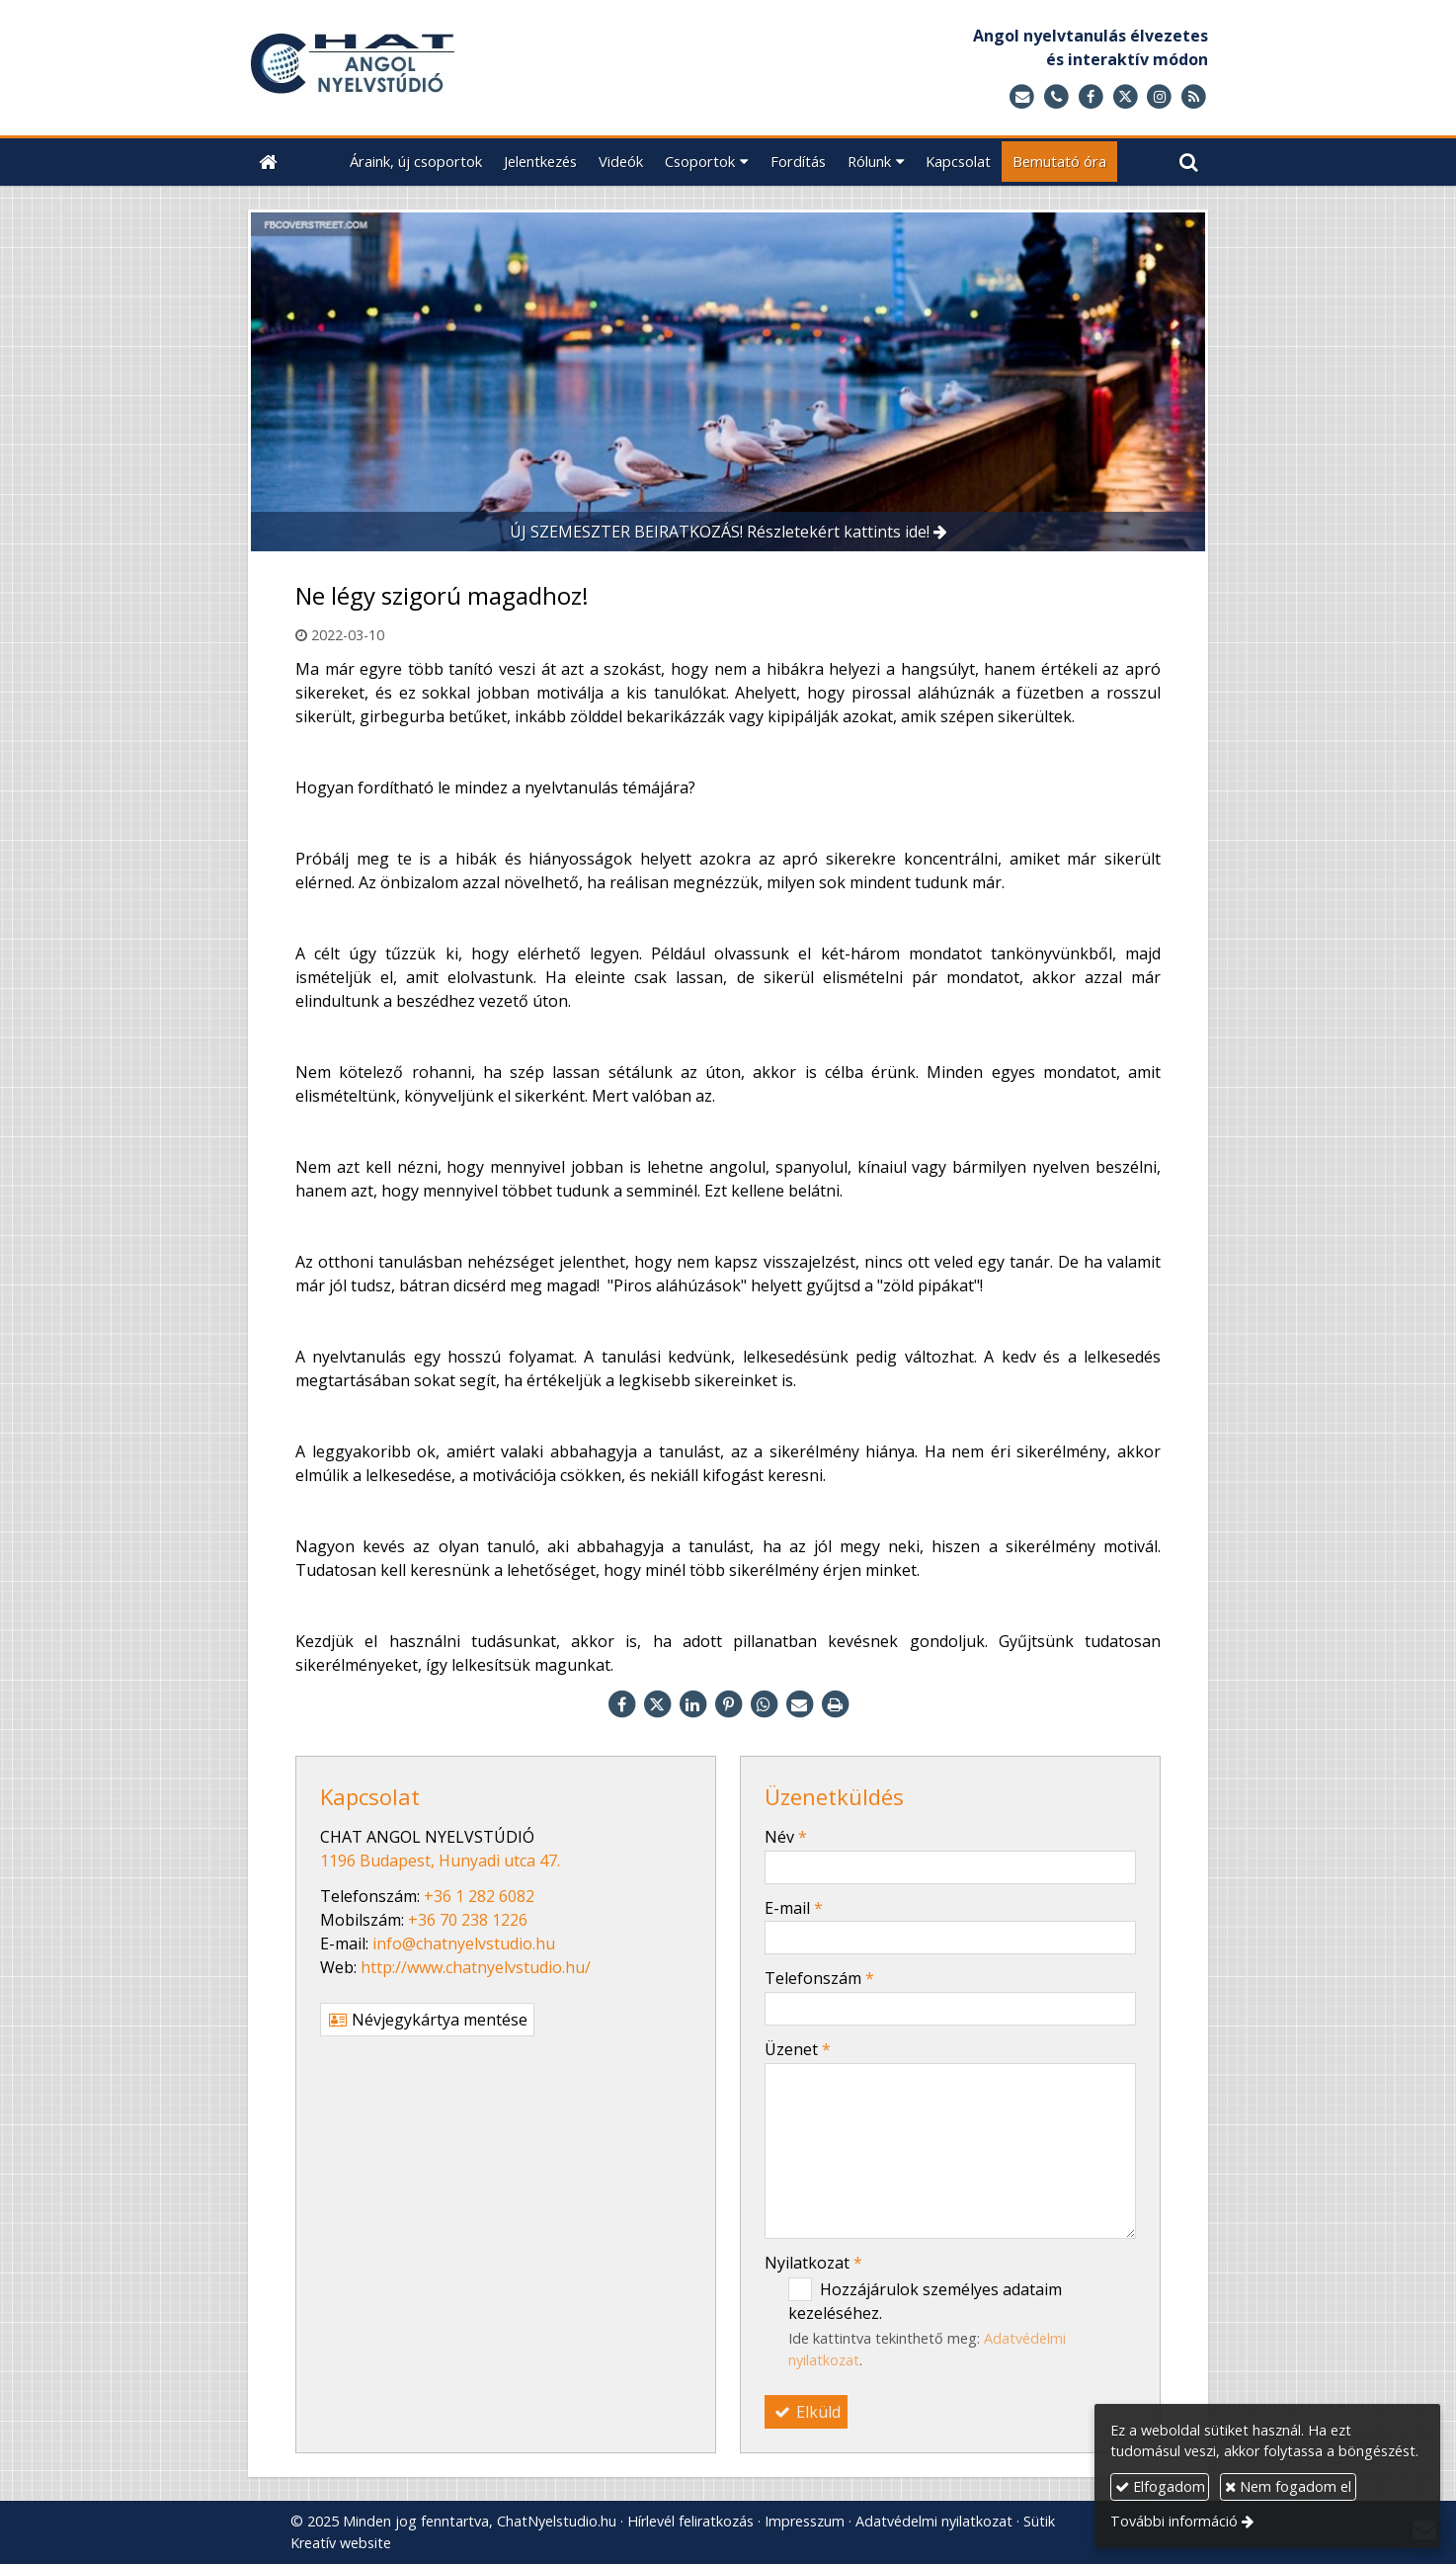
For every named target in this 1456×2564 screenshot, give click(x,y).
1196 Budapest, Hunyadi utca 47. (440, 1860)
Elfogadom (1160, 2486)
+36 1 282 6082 (479, 1896)
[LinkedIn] (692, 1704)
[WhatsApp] (763, 1704)
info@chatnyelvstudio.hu (463, 1943)
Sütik (1039, 2521)
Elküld (806, 2412)
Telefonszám (819, 1978)
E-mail (794, 1908)
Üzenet (798, 2049)
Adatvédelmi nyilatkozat (933, 2521)
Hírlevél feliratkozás (690, 2521)
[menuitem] (416, 161)
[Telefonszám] (1056, 97)
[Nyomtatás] (834, 1704)
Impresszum (805, 2521)
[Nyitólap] (464, 68)
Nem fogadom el (1288, 2486)
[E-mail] (1022, 97)
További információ (1174, 2521)
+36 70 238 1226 (467, 1920)
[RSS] (1193, 97)
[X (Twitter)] (1125, 97)
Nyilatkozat (813, 2263)
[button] (1189, 161)
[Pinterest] (728, 1704)
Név (786, 1837)
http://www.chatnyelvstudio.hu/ (476, 1967)
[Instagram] (1159, 97)
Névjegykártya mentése (427, 2019)
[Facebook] (1091, 97)
